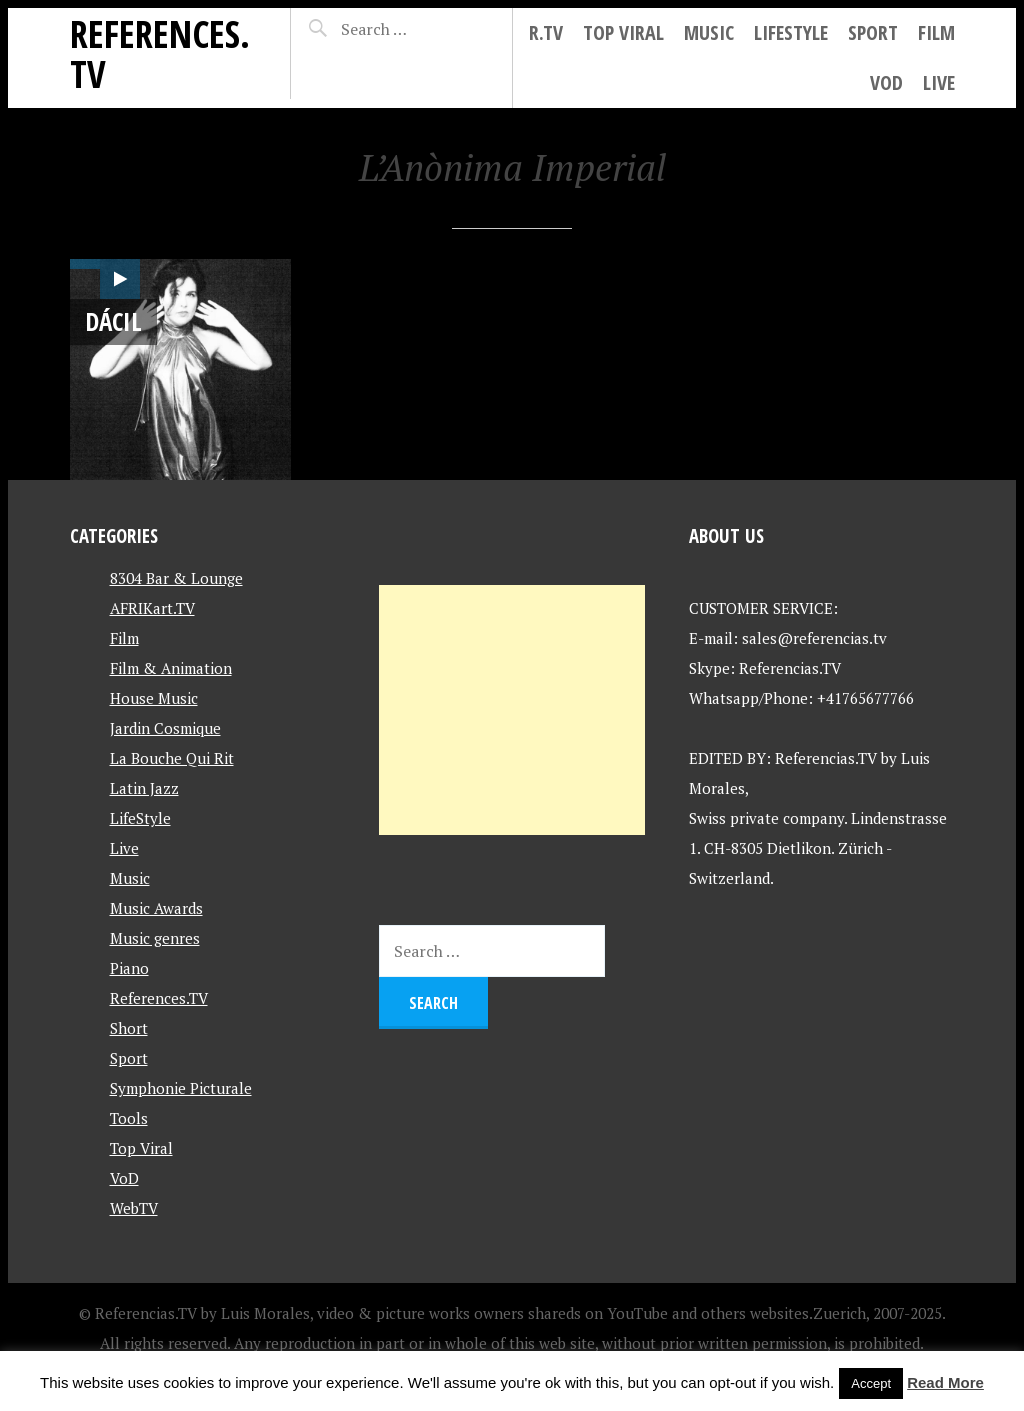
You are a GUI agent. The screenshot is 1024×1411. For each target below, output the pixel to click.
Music (709, 32)
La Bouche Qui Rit (172, 758)
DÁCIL (113, 321)
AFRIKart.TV (152, 608)
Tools (129, 1118)
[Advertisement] (512, 710)
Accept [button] (871, 1383)
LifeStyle (791, 32)
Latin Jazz (144, 788)
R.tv (546, 32)
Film (936, 32)
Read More (945, 1382)
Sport (873, 32)
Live (939, 82)
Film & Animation (171, 668)
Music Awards (156, 908)
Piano (129, 968)
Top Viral (623, 32)
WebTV (134, 1208)
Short (129, 1028)
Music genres (155, 938)
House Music (154, 698)
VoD (886, 82)
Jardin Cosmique (165, 728)
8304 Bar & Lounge (176, 578)
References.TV (160, 53)
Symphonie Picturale (181, 1088)
